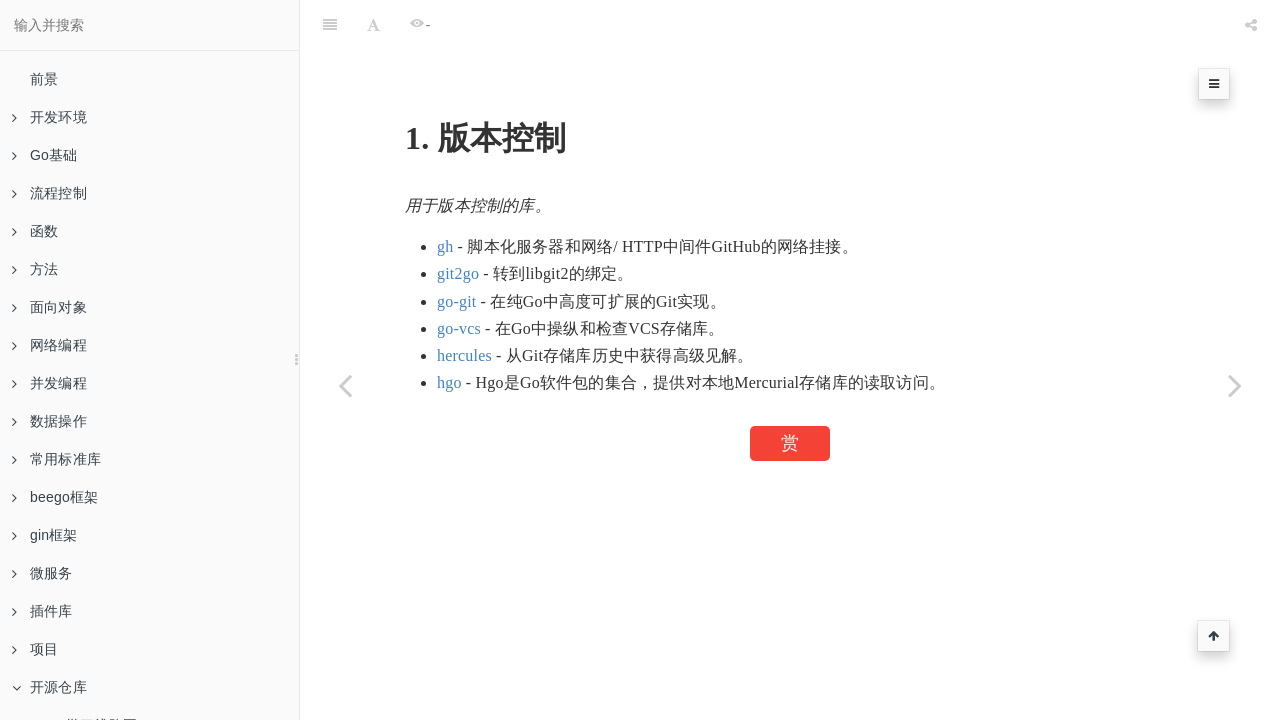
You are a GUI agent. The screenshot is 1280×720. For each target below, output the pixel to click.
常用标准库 (56, 459)
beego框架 (55, 497)
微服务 (42, 573)
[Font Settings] (373, 25)
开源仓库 (49, 687)
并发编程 (49, 383)
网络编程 (49, 345)
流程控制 (49, 193)
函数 (35, 231)
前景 (44, 79)
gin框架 (45, 535)
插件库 (42, 611)
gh (445, 246)
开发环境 (49, 117)
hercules (464, 355)
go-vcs (459, 328)
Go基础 (44, 155)
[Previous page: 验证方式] (345, 385)
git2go (458, 273)
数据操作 (49, 421)
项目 (35, 649)
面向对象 (49, 307)
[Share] (1251, 25)
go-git (456, 301)
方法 (35, 269)
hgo (449, 382)
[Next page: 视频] (1235, 385)
